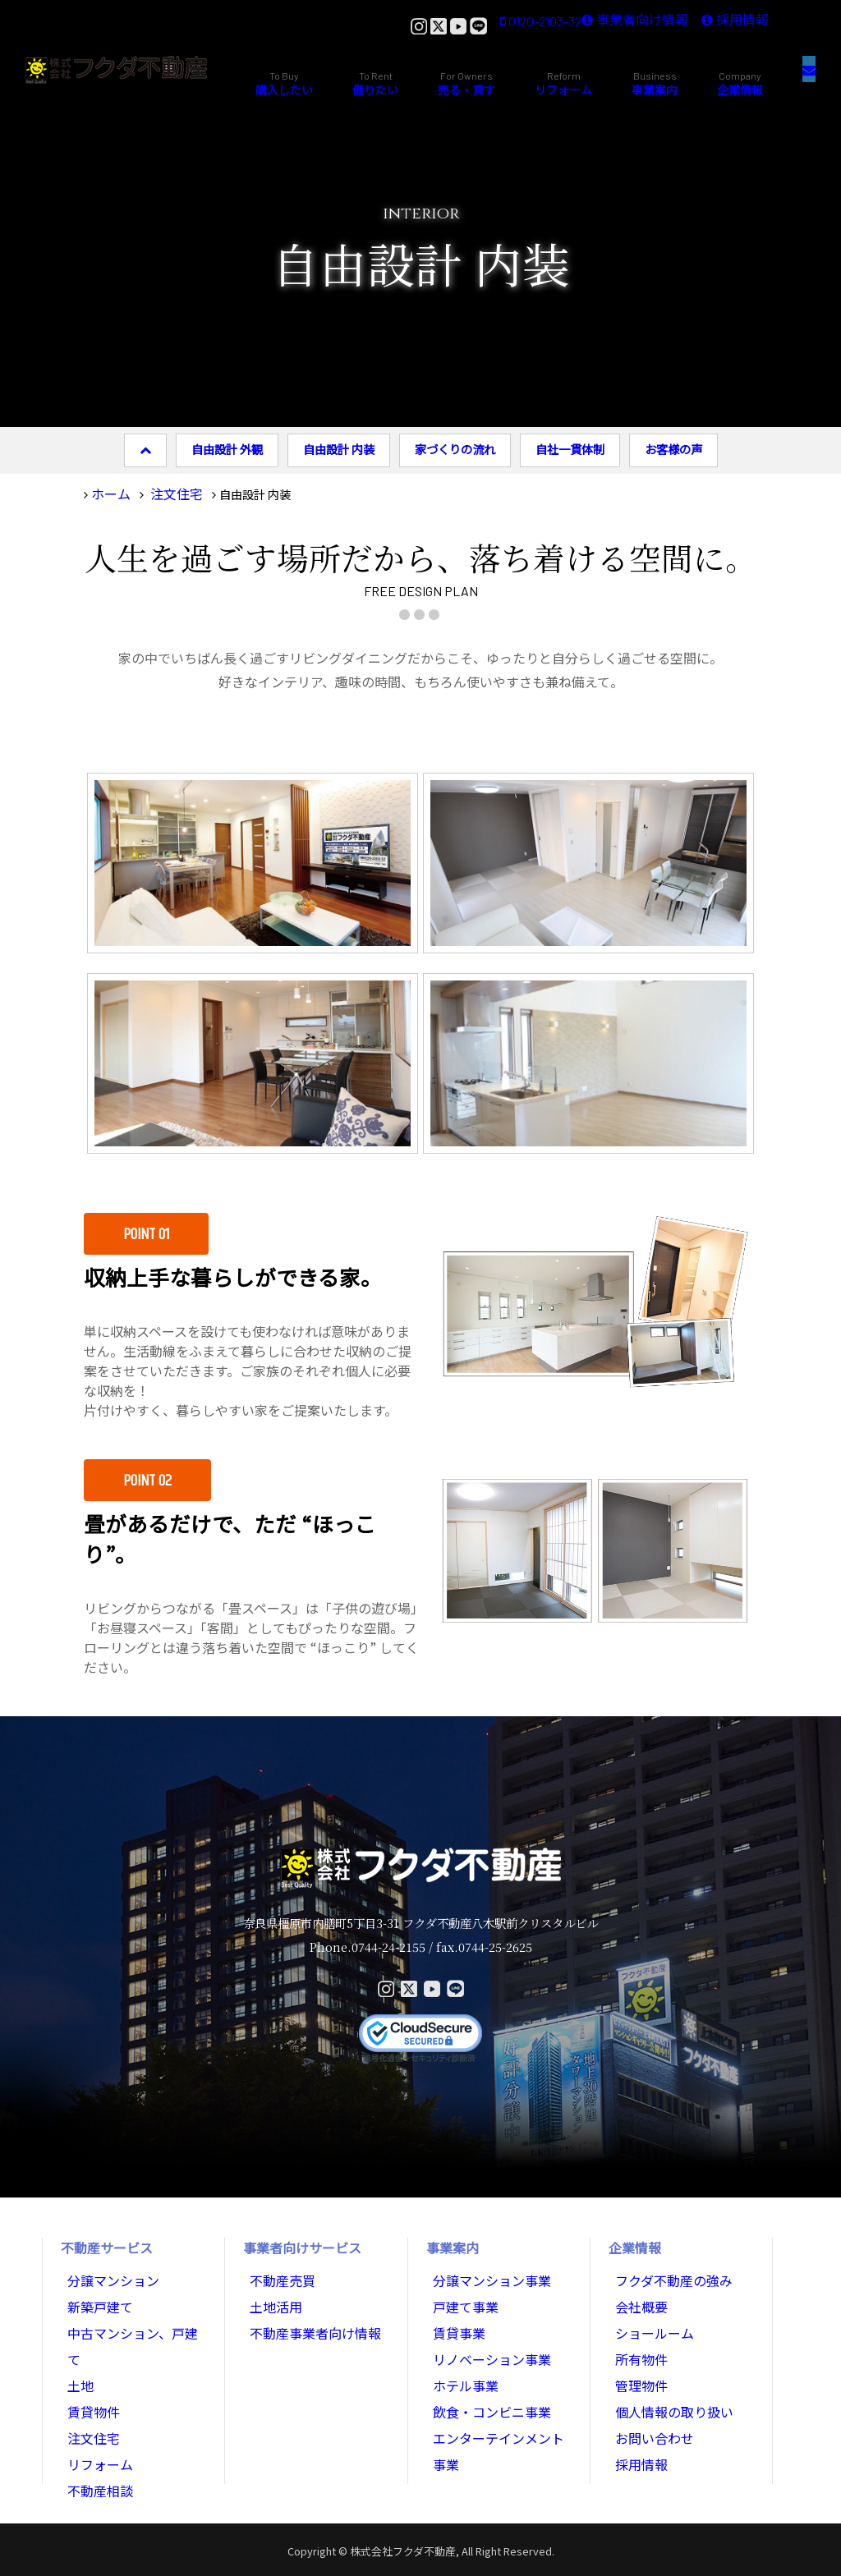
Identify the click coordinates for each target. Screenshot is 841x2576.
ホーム (108, 491)
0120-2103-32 (427, 25)
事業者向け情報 (589, 25)
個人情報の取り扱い (667, 2389)
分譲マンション (107, 2275)
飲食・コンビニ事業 (484, 2389)
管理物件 (638, 2366)
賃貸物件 (90, 2366)
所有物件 (638, 2343)
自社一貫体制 (569, 448)
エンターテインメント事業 (502, 2412)
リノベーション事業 (484, 2343)
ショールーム (649, 2320)
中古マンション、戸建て (130, 2320)
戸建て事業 (461, 2298)
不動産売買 (278, 2275)
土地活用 (273, 2298)
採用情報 (719, 25)
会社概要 (638, 2298)
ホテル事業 (461, 2366)
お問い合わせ (649, 2412)
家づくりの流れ (455, 448)
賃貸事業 (456, 2320)
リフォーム (96, 2412)
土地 (78, 2343)
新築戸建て (96, 2298)
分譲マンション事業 (484, 2275)
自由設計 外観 (227, 448)
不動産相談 (96, 2434)
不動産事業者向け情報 (307, 2320)
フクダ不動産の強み (666, 2275)
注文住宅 (166, 491)
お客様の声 (673, 448)
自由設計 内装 (339, 448)
